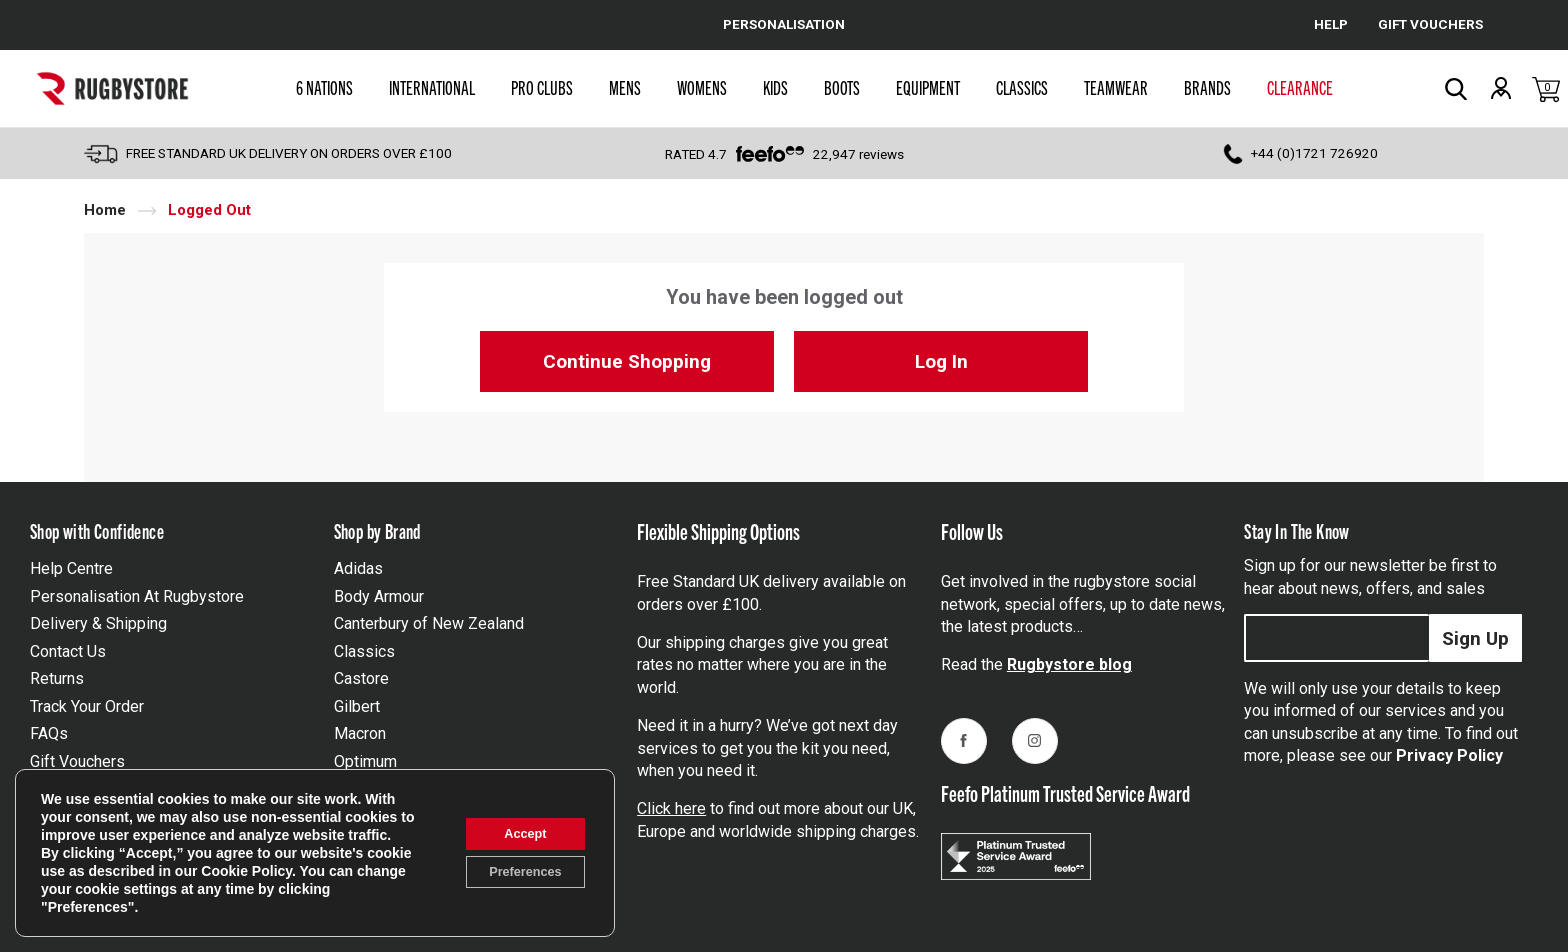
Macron (360, 733)
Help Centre (71, 568)
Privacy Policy (1449, 755)
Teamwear (1116, 87)
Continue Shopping (627, 361)
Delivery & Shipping (98, 623)
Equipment (928, 87)
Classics (1022, 87)
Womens (702, 87)
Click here (671, 808)
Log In (941, 361)
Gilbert (357, 706)
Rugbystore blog (1069, 664)
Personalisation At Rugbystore (137, 596)
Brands (1207, 87)
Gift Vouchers (77, 761)
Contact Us (68, 651)
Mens (625, 87)
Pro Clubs (542, 87)
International (432, 87)
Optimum (365, 761)
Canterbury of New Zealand (429, 623)
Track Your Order (87, 706)
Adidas (358, 568)
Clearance (1300, 87)
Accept (515, 832)
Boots (842, 87)
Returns (57, 678)
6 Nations (324, 87)
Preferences (515, 874)
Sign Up (1475, 638)
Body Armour (379, 596)
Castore (361, 678)
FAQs (49, 733)
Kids (775, 87)
